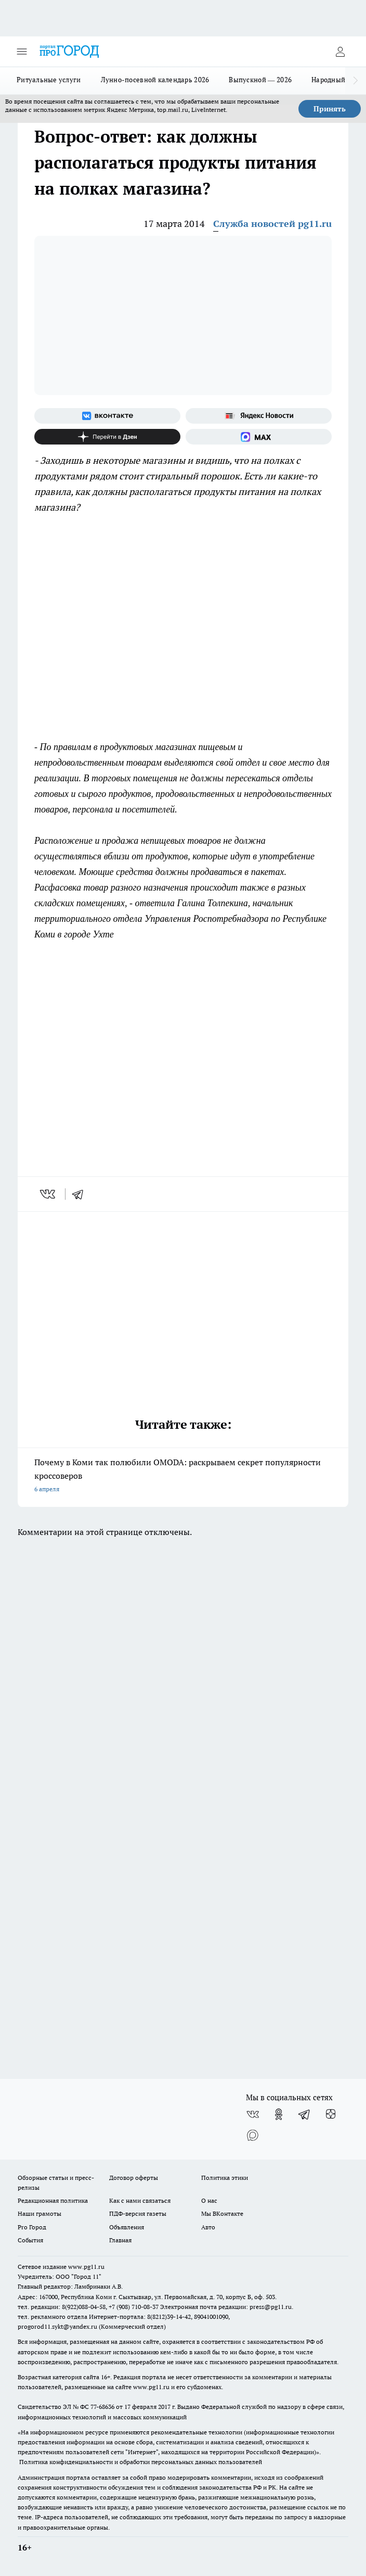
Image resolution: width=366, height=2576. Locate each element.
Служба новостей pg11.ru (272, 224)
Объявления (126, 2227)
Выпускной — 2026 (260, 79)
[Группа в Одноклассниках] (279, 2114)
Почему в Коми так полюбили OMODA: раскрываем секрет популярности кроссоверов (183, 1476)
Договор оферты (133, 2177)
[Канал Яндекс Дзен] (107, 437)
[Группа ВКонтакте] (107, 416)
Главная (120, 2240)
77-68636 (102, 2406)
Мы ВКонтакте (222, 2213)
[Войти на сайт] (340, 51)
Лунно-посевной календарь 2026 (155, 79)
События (30, 2240)
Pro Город (32, 2227)
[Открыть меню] (21, 51)
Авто (208, 2227)
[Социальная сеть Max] (259, 437)
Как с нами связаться (140, 2200)
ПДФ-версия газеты (137, 2213)
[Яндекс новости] (259, 416)
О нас (209, 2200)
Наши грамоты (39, 2213)
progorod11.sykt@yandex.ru (57, 2326)
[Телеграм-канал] (305, 2114)
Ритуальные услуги (49, 79)
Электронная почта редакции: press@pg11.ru (226, 2307)
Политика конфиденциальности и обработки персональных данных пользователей (140, 2462)
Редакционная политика (53, 2200)
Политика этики (224, 2177)
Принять (329, 108)
